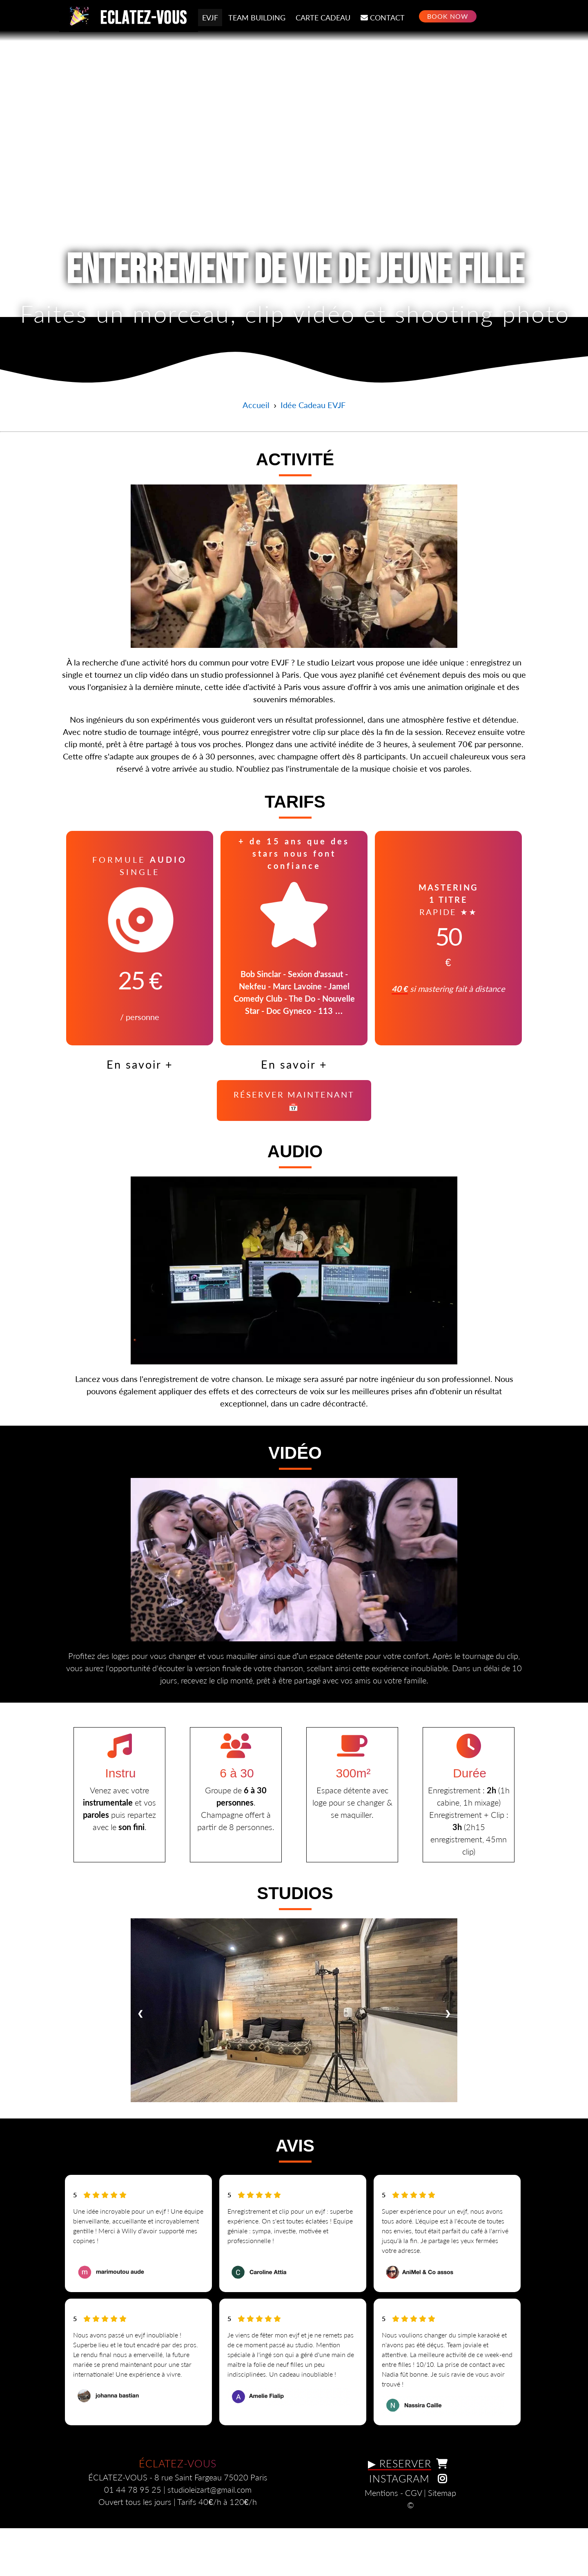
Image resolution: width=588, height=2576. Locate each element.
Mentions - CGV (393, 2535)
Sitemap (442, 2535)
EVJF (210, 17)
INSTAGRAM (410, 2520)
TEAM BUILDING (256, 17)
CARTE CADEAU (323, 17)
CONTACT (383, 17)
